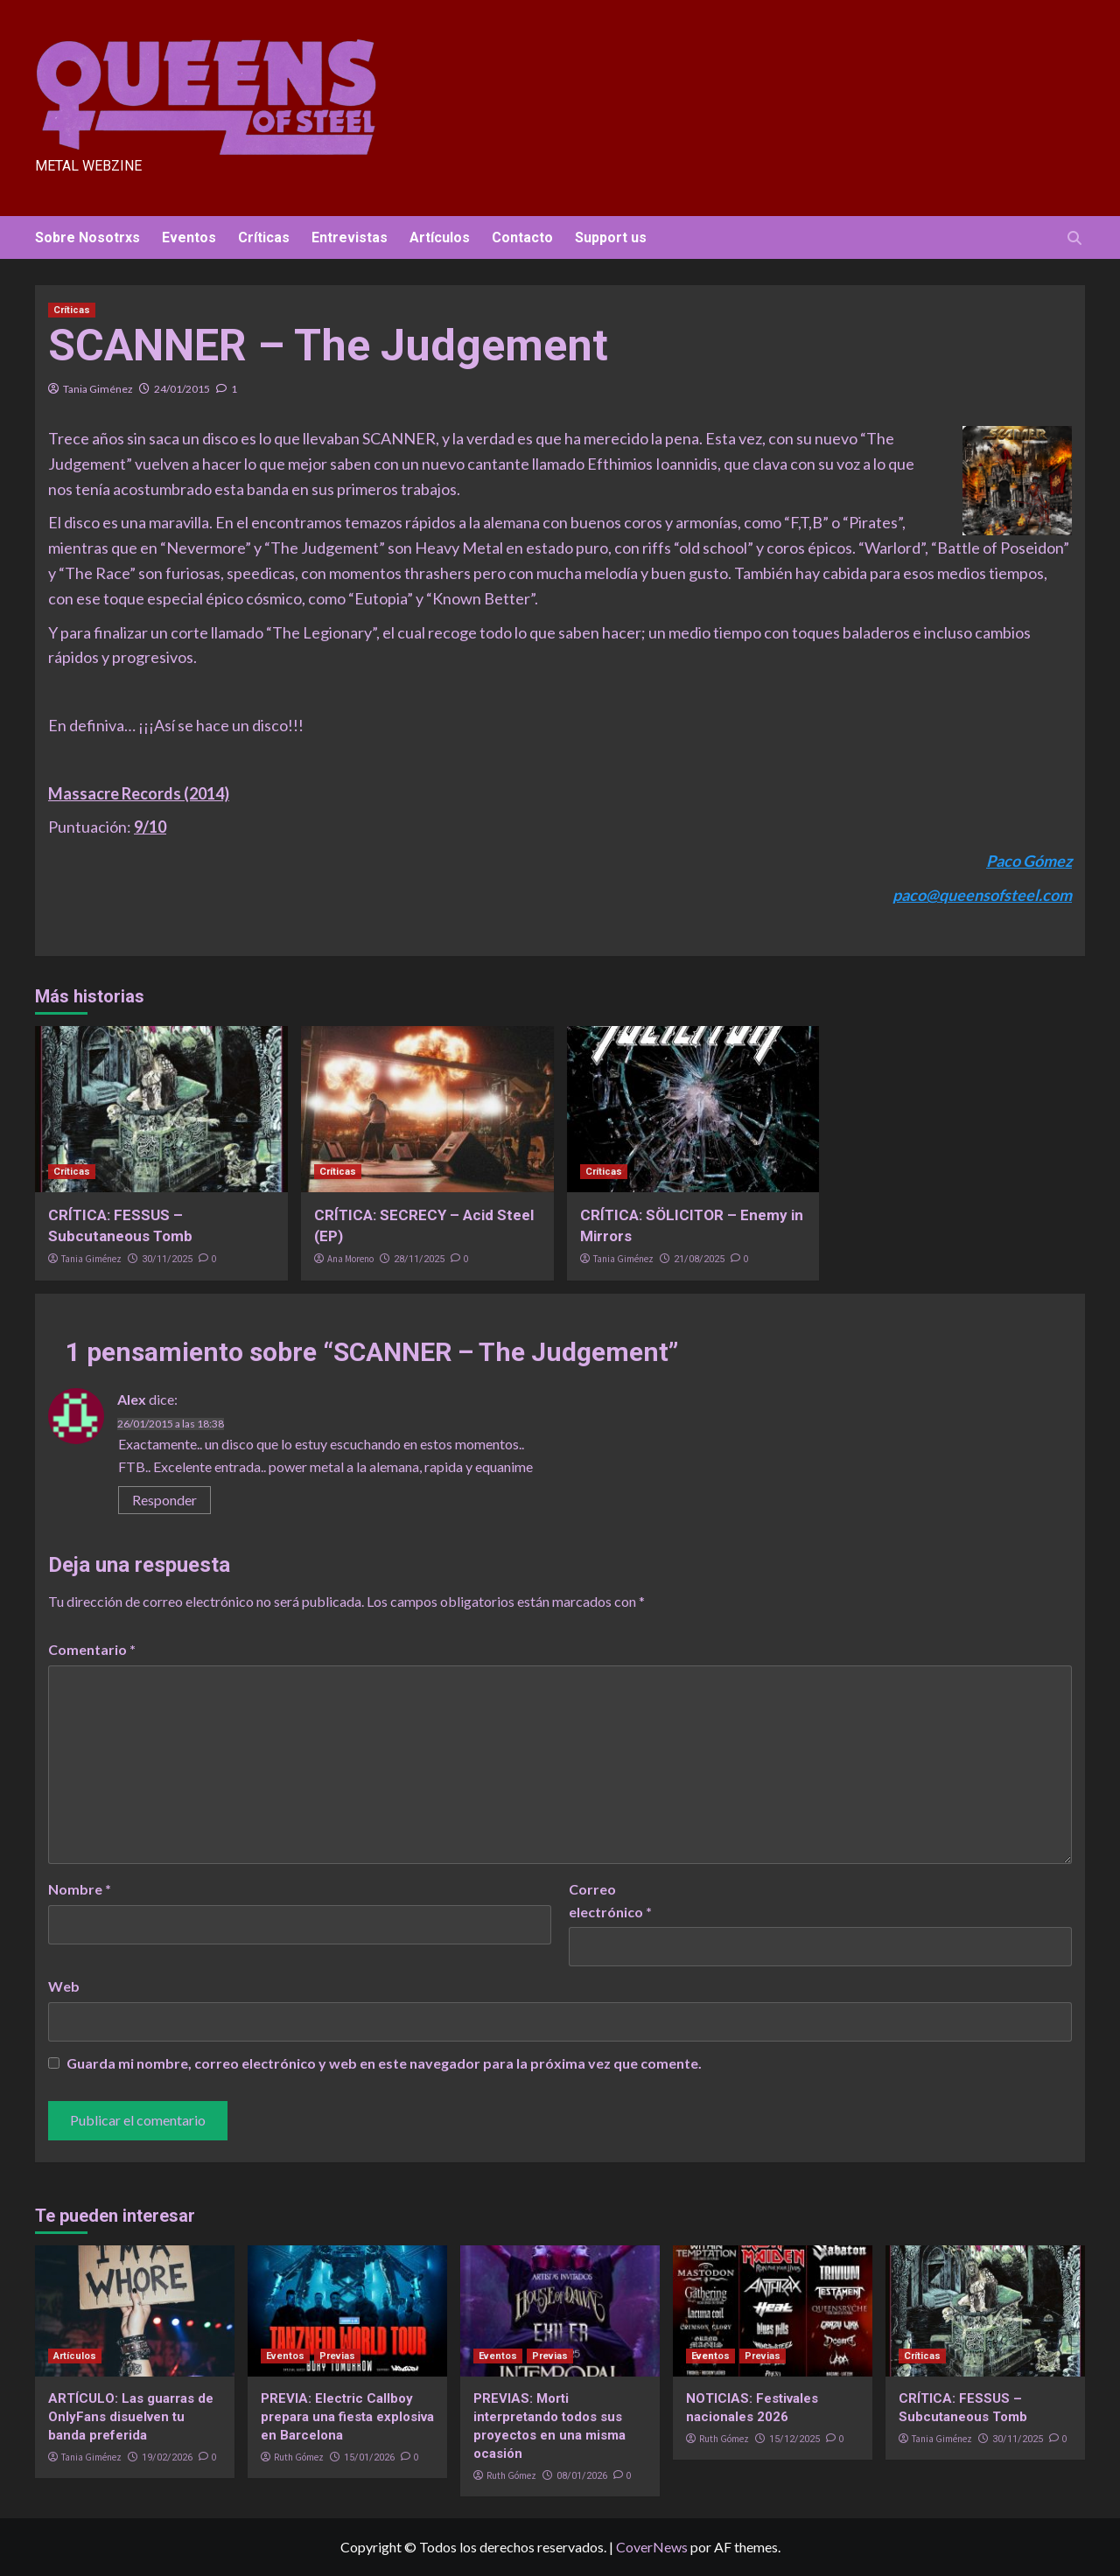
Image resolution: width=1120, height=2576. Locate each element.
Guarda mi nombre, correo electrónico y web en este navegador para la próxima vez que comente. (384, 2063)
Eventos (189, 237)
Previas (337, 2356)
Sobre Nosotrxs (87, 237)
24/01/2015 (182, 388)
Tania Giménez (98, 388)
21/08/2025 (699, 1259)
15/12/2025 (794, 2439)
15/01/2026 (369, 2457)
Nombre (79, 1889)
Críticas (264, 237)
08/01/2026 (581, 2476)
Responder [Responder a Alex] (164, 1499)
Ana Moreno (350, 1259)
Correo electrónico (610, 1900)
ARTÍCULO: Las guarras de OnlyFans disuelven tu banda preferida (131, 2417)
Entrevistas (350, 237)
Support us (611, 237)
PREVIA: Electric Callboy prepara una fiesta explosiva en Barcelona (347, 2417)
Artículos (440, 237)
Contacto (522, 237)
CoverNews (652, 2546)
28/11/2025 (419, 1259)
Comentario (92, 1649)
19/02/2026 (167, 2457)
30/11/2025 (167, 1259)
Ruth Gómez (299, 2457)
